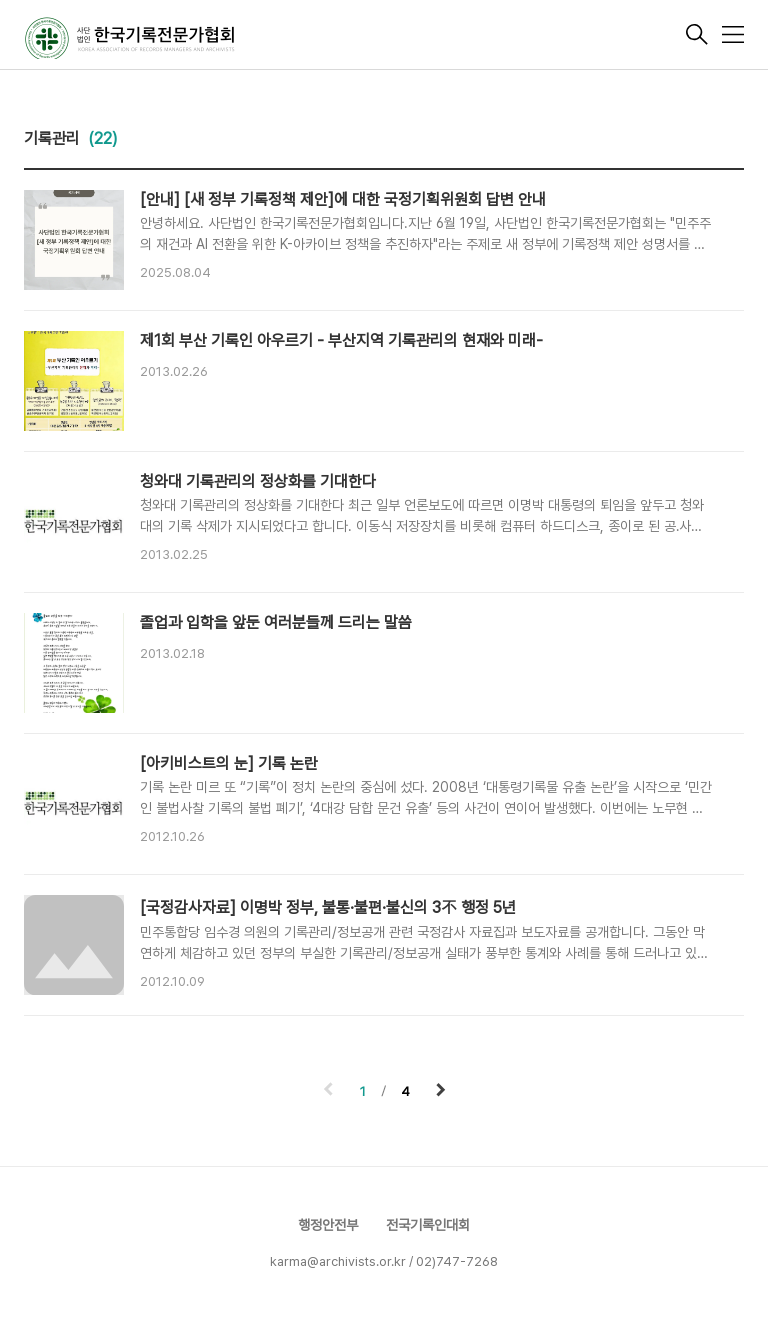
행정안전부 (328, 1225)
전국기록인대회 (428, 1225)
